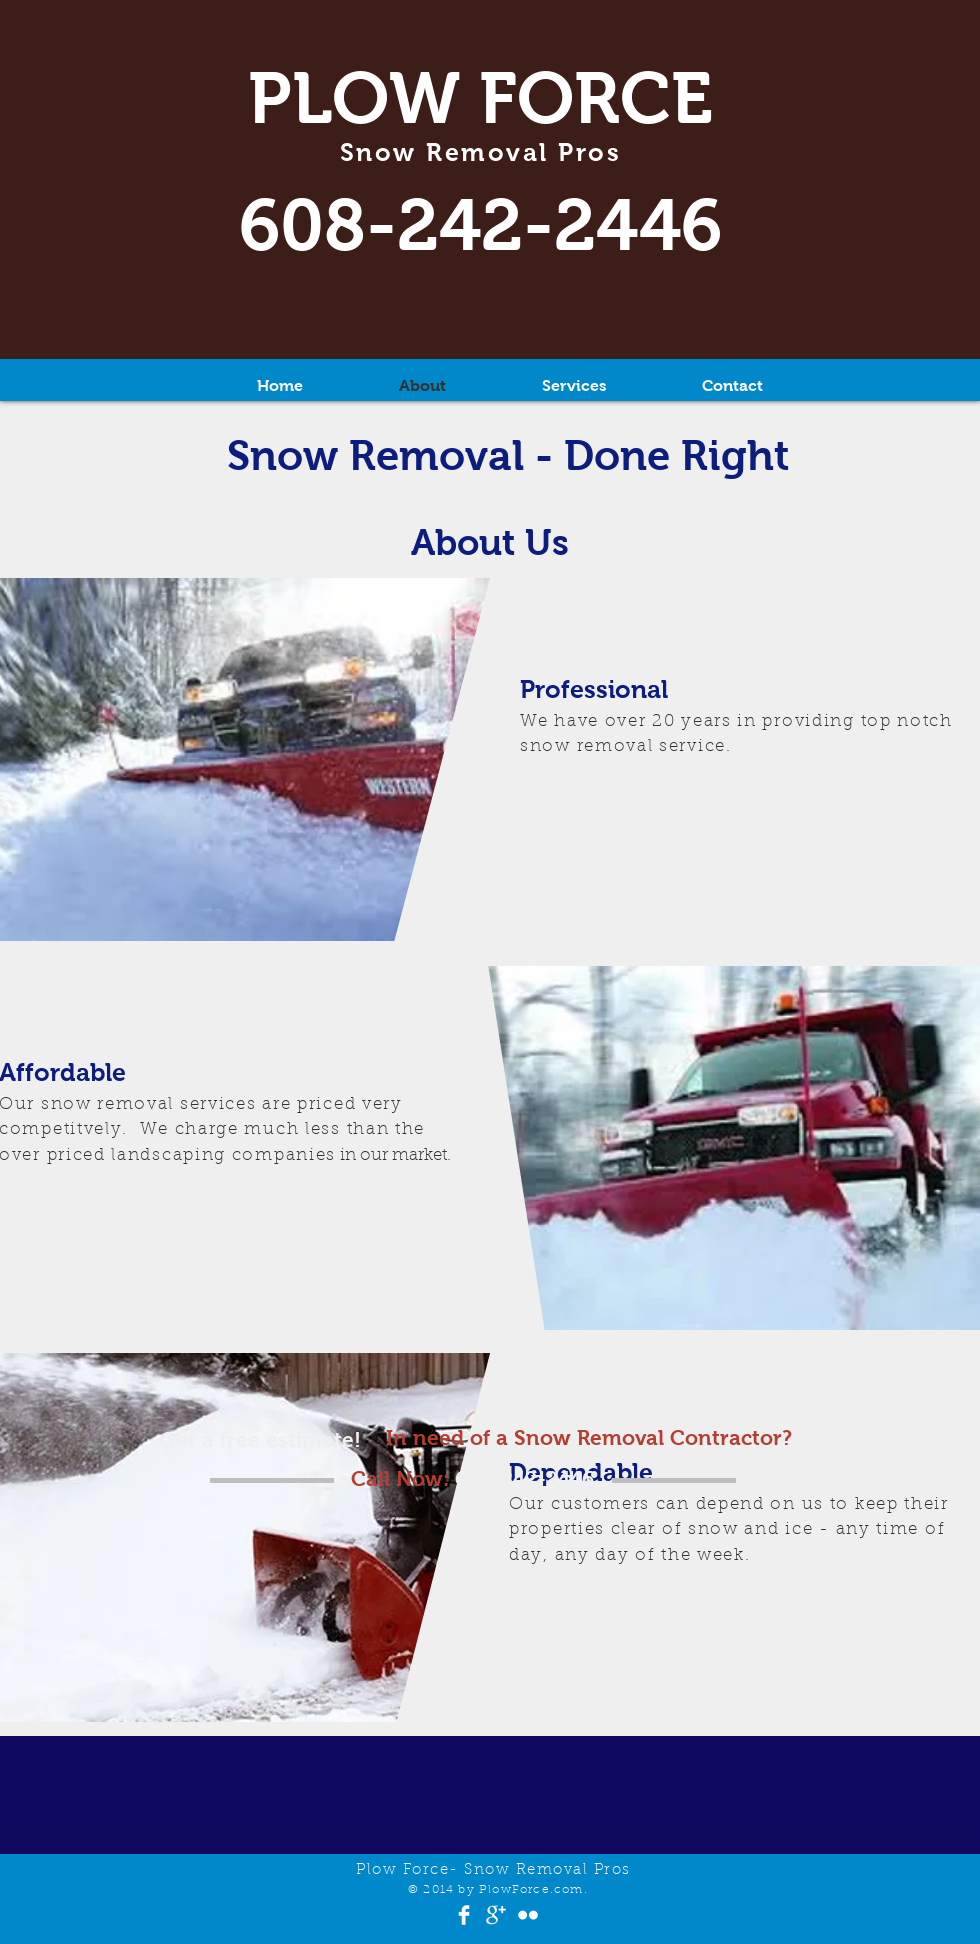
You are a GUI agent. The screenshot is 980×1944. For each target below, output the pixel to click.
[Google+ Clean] (496, 1915)
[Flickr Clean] (528, 1915)
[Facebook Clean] (464, 1915)
